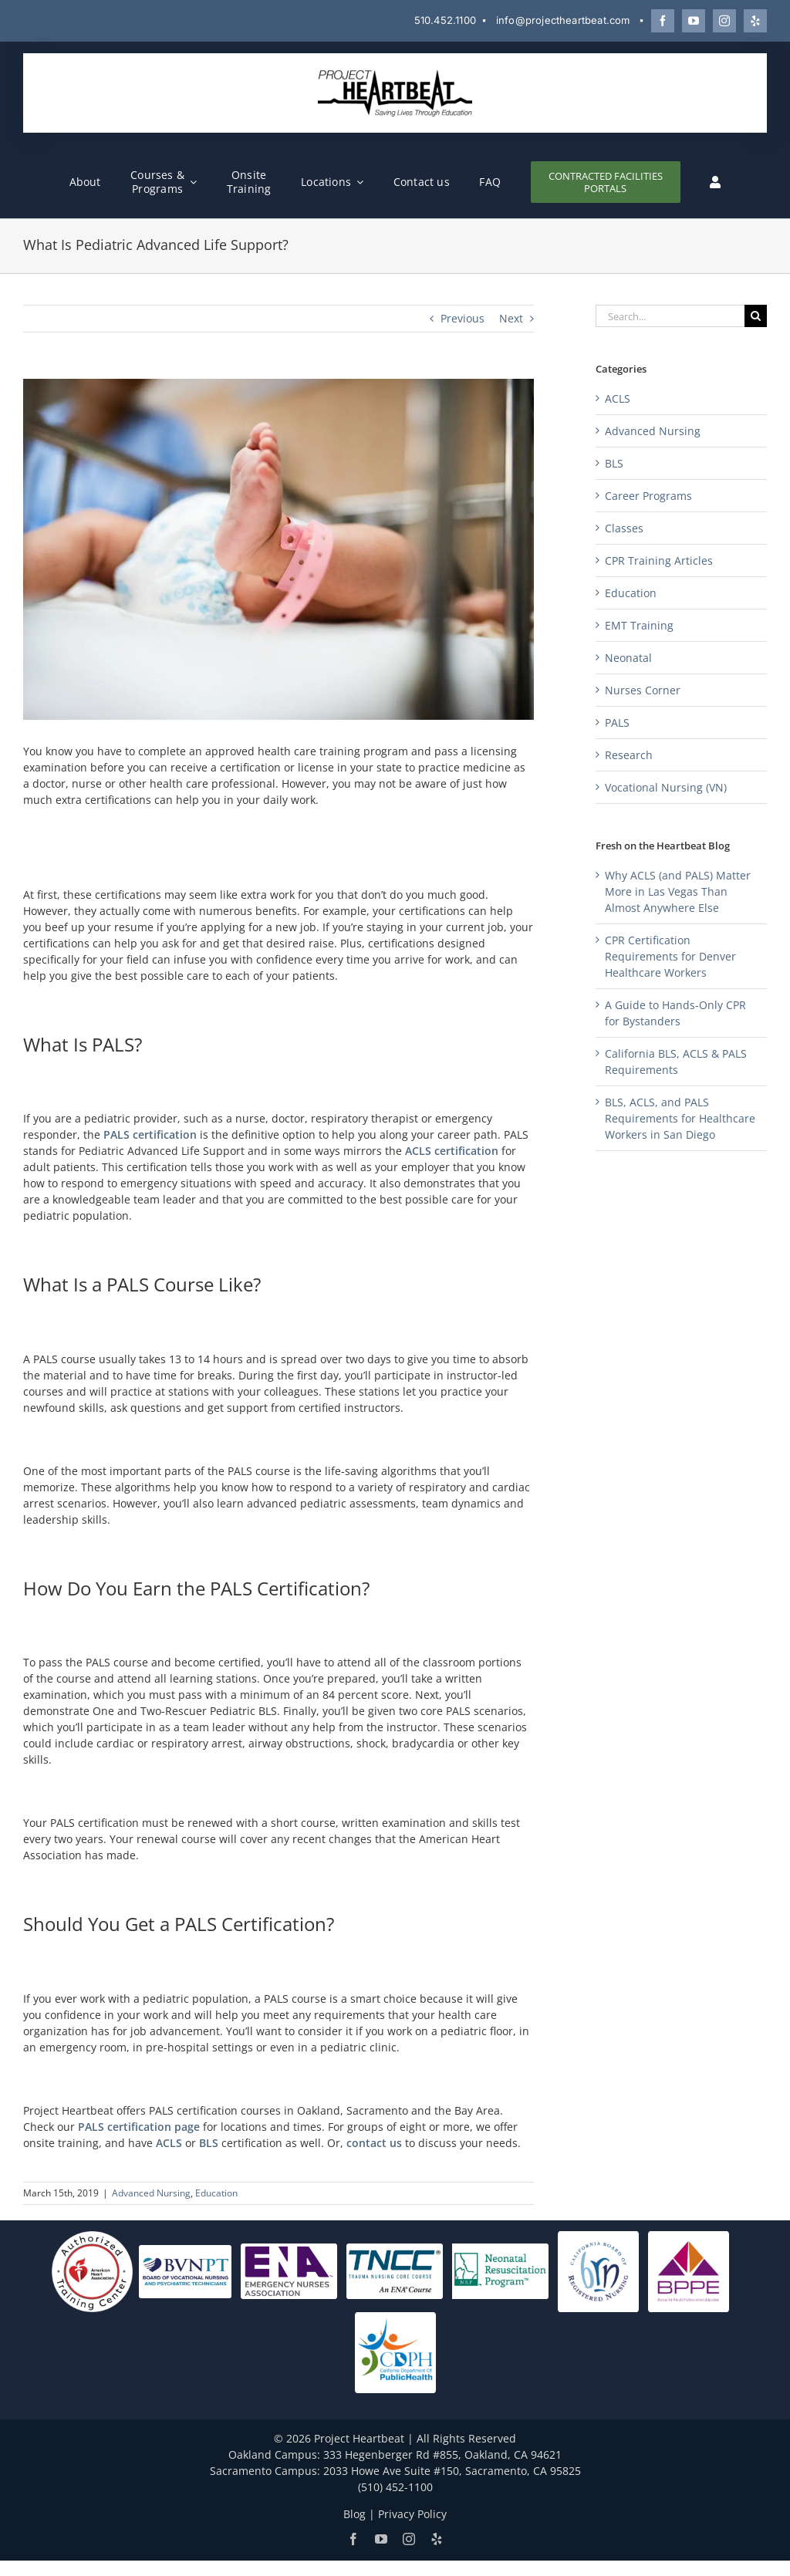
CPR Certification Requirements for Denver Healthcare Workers (670, 956)
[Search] (755, 316)
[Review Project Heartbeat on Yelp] (755, 20)
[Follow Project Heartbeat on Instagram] (724, 20)
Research (629, 755)
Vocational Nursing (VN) (666, 787)
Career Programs (648, 495)
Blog (354, 2514)
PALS (617, 722)
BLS (208, 2142)
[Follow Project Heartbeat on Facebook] (662, 20)
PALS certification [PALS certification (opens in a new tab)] (150, 1134)
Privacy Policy (412, 2514)
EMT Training (639, 625)
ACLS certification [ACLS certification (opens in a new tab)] (451, 1150)
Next (511, 318)
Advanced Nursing (151, 2193)
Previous (462, 318)
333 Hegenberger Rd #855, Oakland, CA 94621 (442, 2454)
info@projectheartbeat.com (563, 20)
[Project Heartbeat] (395, 73)
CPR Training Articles (659, 560)
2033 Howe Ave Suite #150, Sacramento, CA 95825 (452, 2470)
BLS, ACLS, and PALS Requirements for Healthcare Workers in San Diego (680, 1118)
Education (216, 2193)
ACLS (169, 2142)
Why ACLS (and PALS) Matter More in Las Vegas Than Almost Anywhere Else (678, 891)
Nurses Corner (642, 690)
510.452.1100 (445, 20)
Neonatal (628, 657)
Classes (624, 528)
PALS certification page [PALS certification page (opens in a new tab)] (139, 2126)
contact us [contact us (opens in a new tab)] (374, 2142)
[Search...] (670, 316)
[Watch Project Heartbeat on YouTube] (693, 20)
